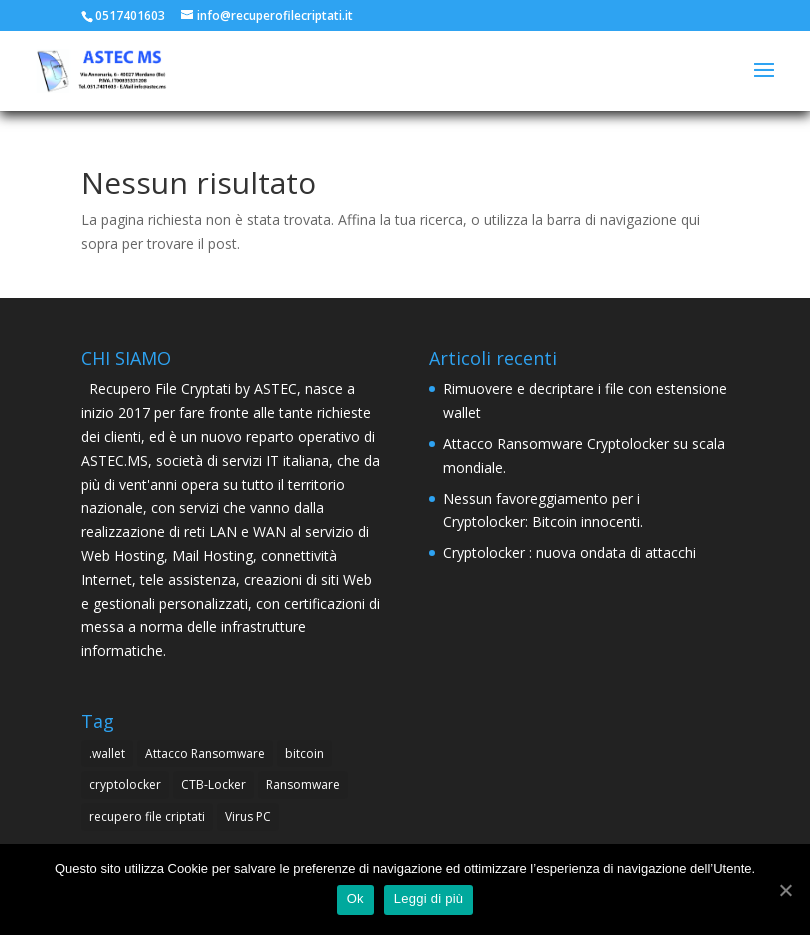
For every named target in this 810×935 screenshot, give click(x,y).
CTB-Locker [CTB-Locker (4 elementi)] (213, 784)
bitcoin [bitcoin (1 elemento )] (304, 753)
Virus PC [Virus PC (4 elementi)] (248, 816)
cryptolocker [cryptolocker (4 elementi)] (125, 784)
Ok (355, 898)
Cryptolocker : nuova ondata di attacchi (569, 552)
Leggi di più (429, 898)
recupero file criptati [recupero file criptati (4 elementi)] (147, 816)
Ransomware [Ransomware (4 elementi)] (303, 784)
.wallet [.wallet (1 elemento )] (107, 753)
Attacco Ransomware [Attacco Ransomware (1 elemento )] (205, 753)
